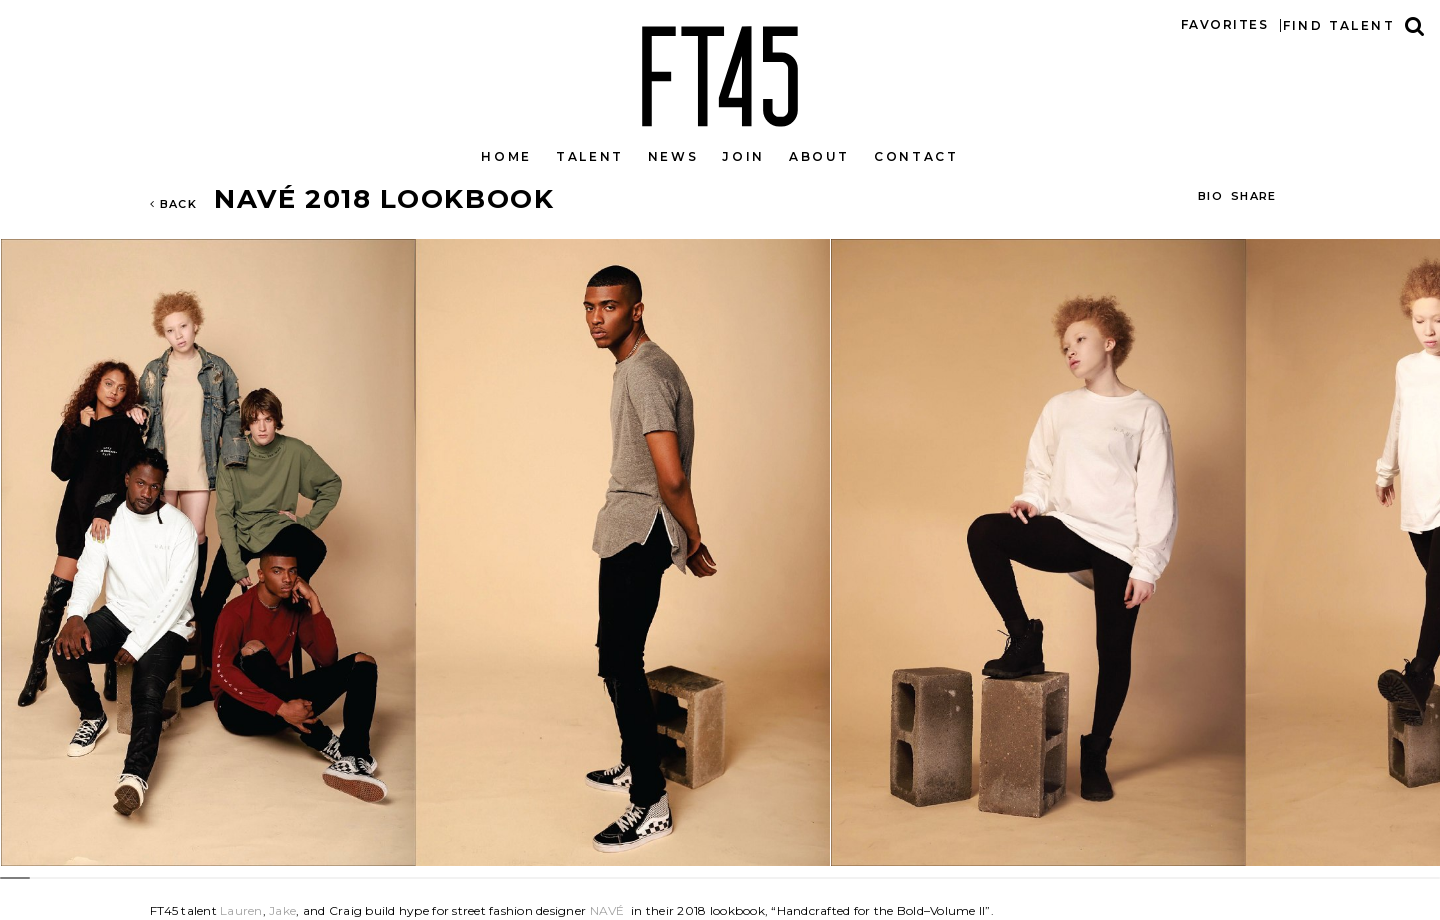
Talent (590, 156)
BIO (1210, 196)
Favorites (1224, 24)
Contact (916, 156)
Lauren (241, 910)
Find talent (1339, 25)
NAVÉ (607, 910)
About (819, 156)
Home (506, 156)
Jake (282, 910)
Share (1254, 196)
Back (173, 204)
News (673, 156)
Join (743, 156)
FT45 (720, 72)
